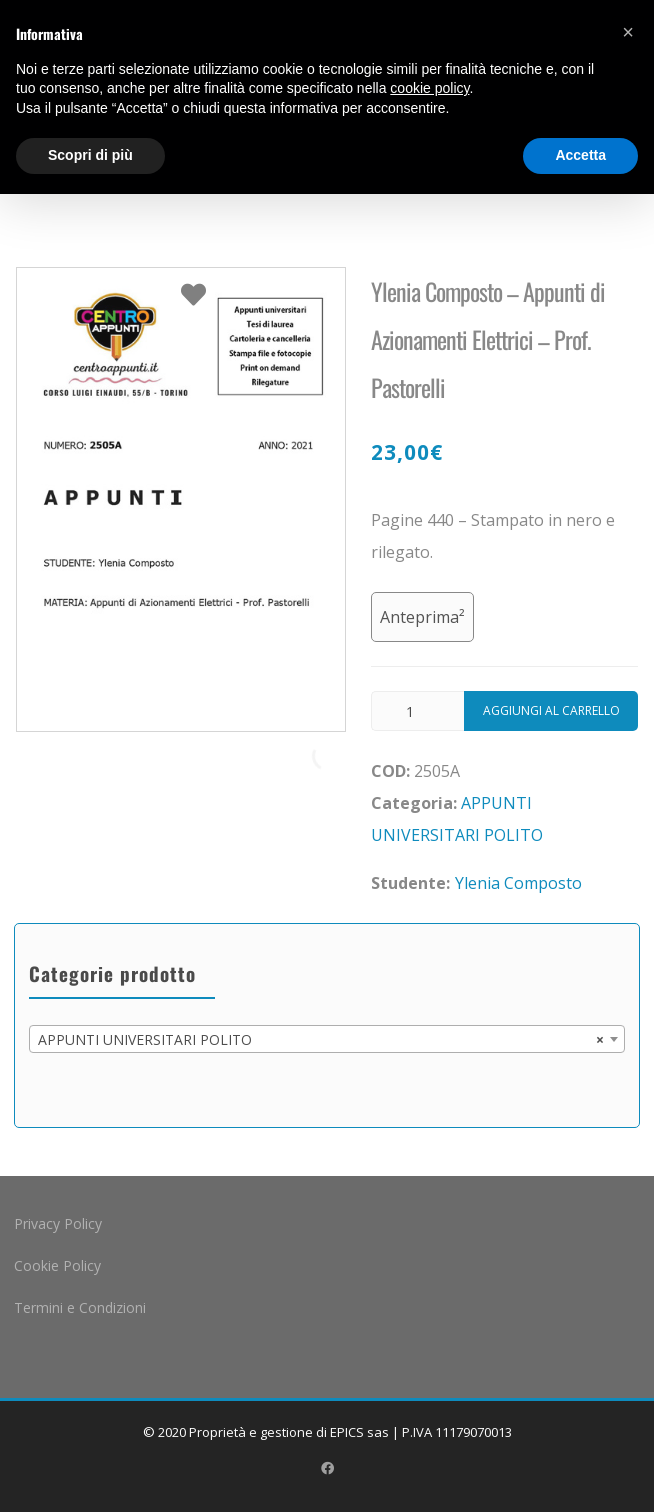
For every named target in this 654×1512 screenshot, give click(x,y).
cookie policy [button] (429, 88)
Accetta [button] (580, 155)
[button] (628, 32)
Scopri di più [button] (90, 155)
